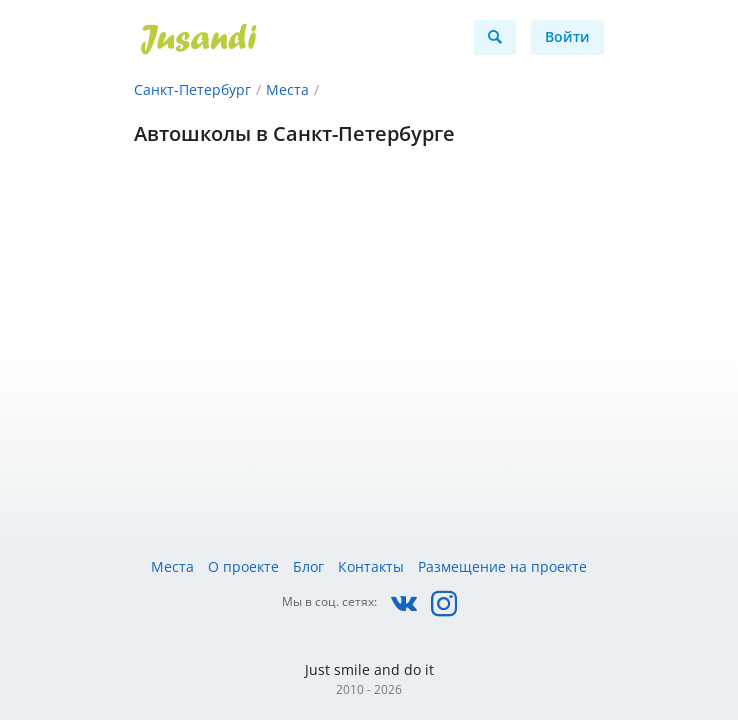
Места (287, 89)
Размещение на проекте (502, 566)
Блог (308, 566)
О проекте (243, 566)
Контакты (371, 566)
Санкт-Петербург (192, 89)
